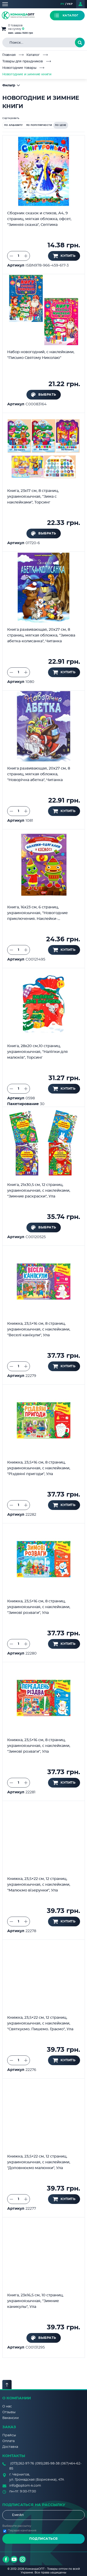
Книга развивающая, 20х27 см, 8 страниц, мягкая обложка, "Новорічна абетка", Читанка (38, 774)
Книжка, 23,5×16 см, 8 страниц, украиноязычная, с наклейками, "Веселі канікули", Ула (38, 1329)
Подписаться (43, 2538)
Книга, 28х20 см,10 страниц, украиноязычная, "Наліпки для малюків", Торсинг (37, 1051)
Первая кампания (22, 2530)
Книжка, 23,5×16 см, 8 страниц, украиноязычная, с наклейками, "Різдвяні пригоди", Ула (38, 1468)
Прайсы (9, 2435)
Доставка (10, 2447)
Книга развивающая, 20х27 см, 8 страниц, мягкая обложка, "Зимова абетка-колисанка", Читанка (41, 635)
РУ (62, 4)
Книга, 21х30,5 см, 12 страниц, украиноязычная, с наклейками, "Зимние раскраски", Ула (38, 1190)
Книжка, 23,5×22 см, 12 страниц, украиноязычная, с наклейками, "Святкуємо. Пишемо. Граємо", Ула (40, 2023)
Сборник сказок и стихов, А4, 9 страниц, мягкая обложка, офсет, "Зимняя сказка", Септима (39, 219)
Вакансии (10, 2418)
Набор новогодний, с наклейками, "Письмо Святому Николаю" (40, 355)
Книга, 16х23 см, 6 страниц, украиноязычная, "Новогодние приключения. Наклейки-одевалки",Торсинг (37, 913)
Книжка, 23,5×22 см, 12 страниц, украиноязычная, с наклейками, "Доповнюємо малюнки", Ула (38, 2162)
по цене (60, 125)
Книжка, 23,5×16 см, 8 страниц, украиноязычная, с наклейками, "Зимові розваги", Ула (38, 1607)
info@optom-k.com (25, 2485)
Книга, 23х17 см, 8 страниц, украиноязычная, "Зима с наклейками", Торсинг (33, 496)
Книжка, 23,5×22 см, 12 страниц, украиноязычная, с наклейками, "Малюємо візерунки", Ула (38, 1884)
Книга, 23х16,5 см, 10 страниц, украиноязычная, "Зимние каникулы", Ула (35, 2301)
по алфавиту (13, 125)
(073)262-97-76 (22, 2463)
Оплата (8, 2441)
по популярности (39, 125)
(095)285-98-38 (47, 2463)
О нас (7, 2406)
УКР (70, 4)
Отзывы (9, 2412)
